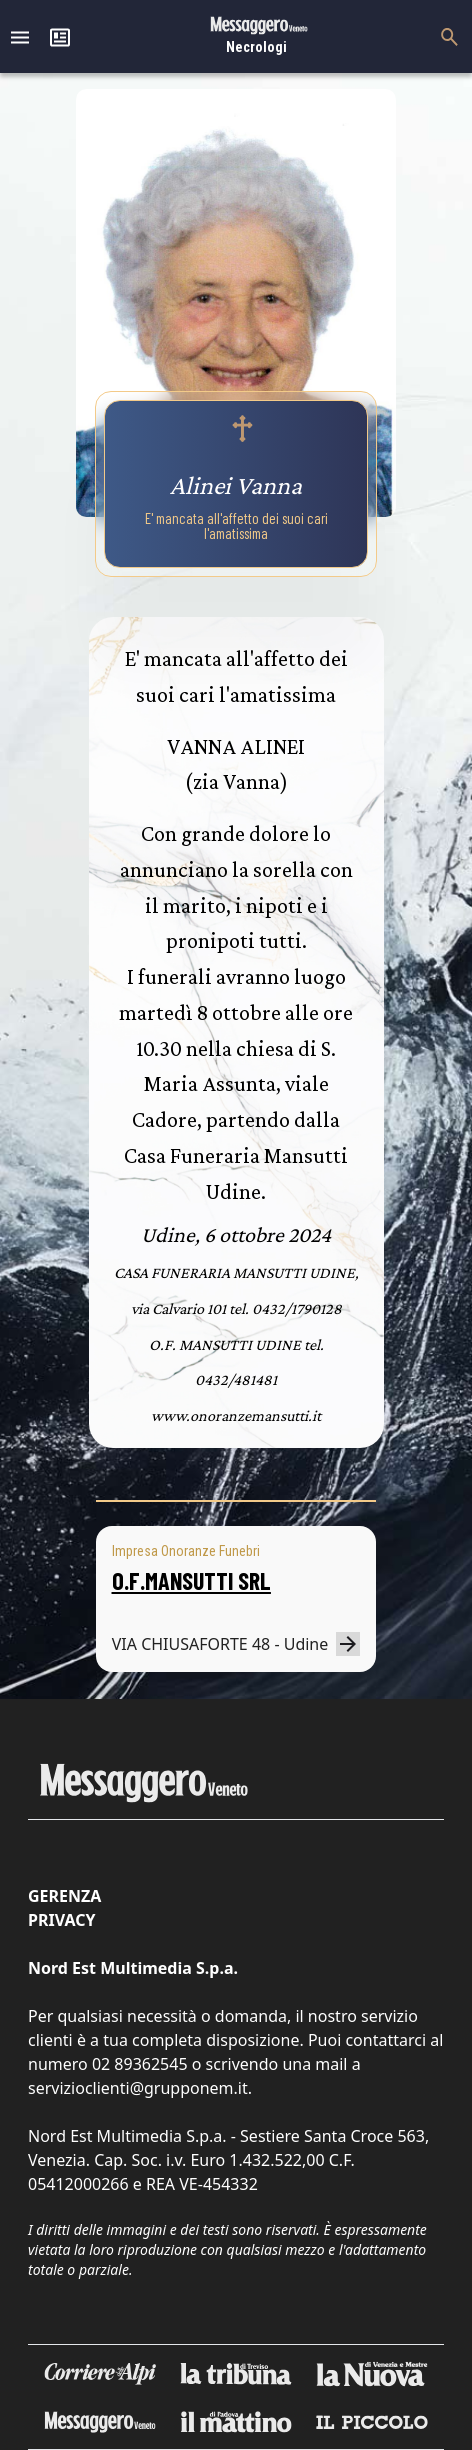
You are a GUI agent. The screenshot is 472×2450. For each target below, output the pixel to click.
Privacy (61, 1920)
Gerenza (64, 1896)
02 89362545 (140, 2064)
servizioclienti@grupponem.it (138, 2088)
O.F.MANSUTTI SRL (191, 1580)
